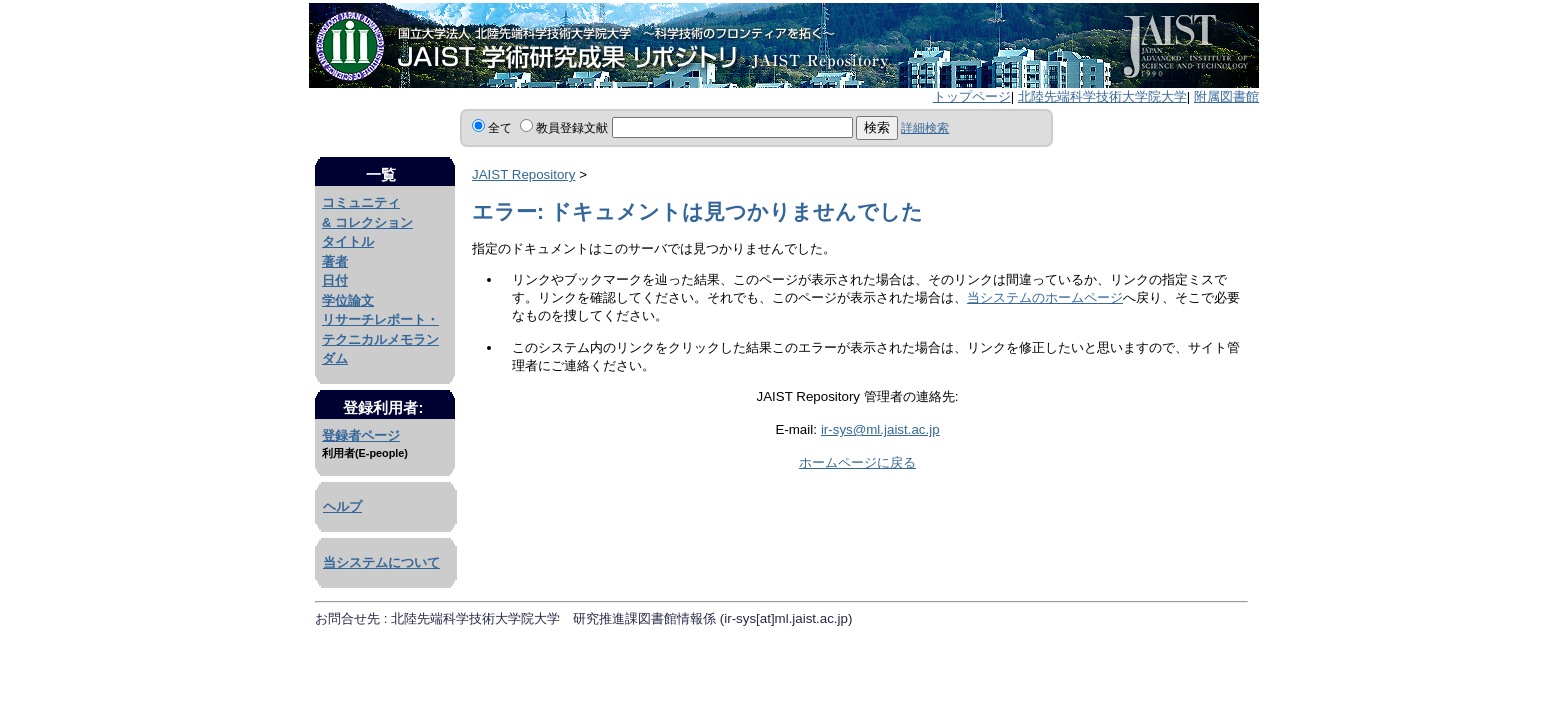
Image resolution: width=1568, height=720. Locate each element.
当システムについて (381, 562)
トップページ (972, 96)
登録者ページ (361, 435)
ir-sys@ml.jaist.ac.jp (880, 429)
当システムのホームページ (1045, 297)
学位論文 (348, 300)
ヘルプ (342, 506)
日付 (335, 280)
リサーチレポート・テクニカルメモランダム (380, 339)
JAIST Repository (523, 174)
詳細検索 (925, 128)
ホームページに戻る (857, 462)
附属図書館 (1226, 96)
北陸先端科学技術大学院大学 (1102, 96)
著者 (335, 261)
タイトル (348, 241)
